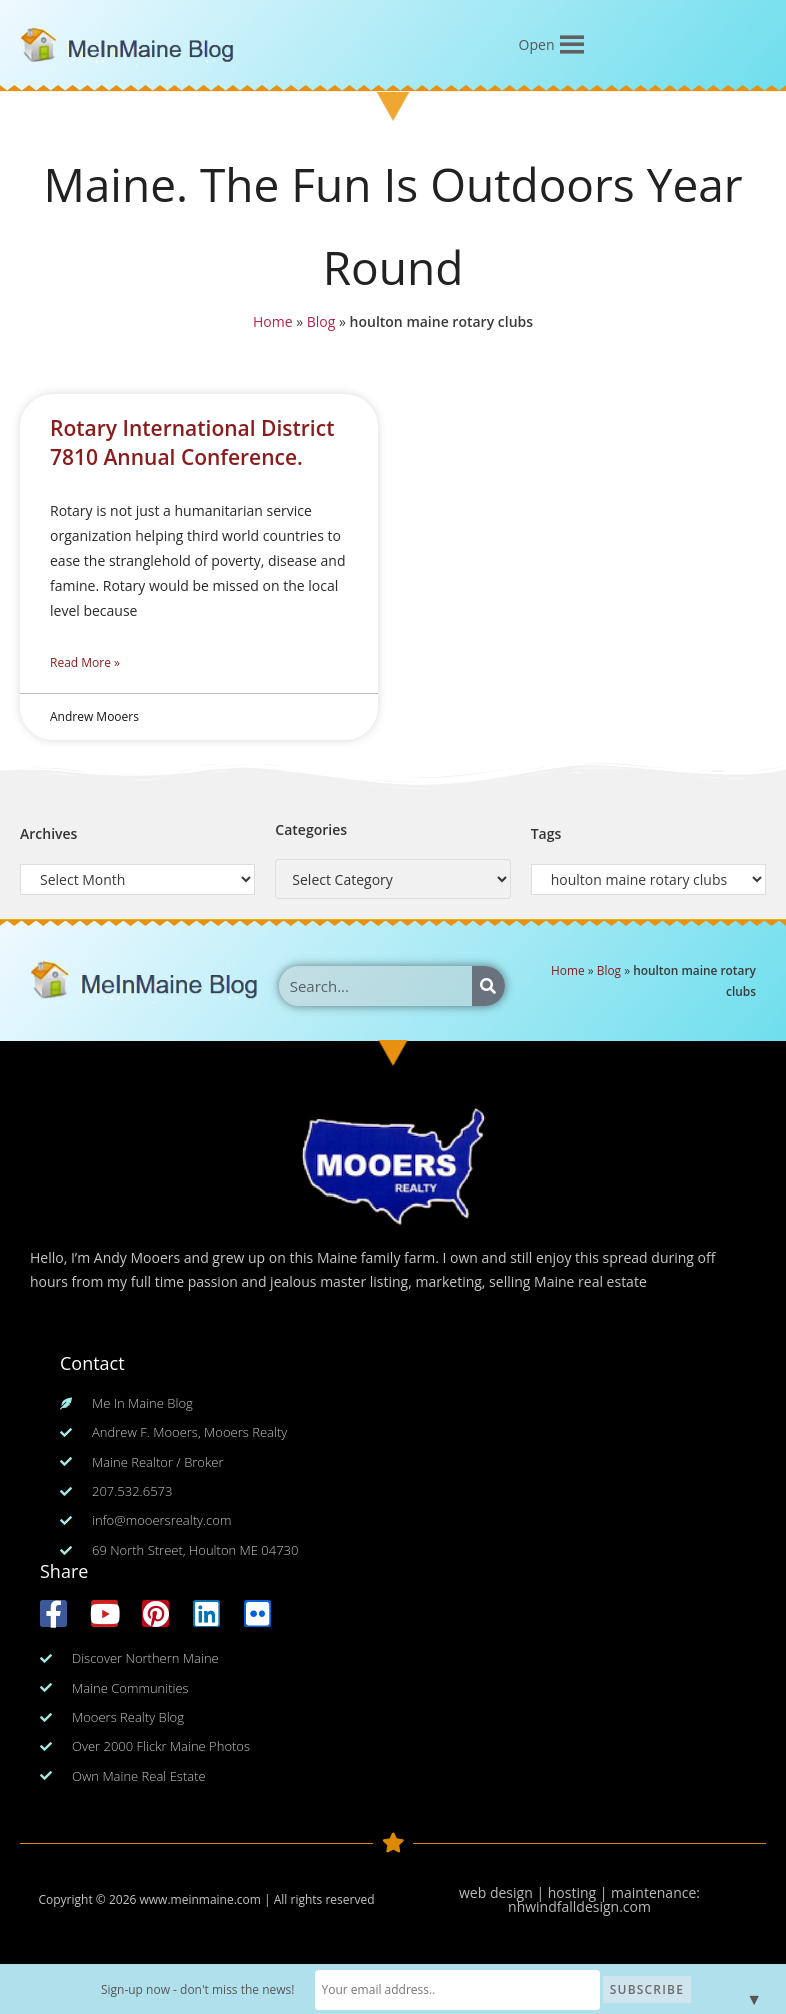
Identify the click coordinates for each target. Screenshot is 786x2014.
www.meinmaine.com (199, 1899)
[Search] (488, 986)
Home (274, 319)
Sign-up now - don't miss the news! (220, 1989)
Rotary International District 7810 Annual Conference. (192, 442)
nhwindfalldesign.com (579, 1906)
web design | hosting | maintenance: (579, 1892)
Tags (546, 833)
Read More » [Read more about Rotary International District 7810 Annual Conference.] (85, 662)
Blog (322, 319)
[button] (537, 45)
